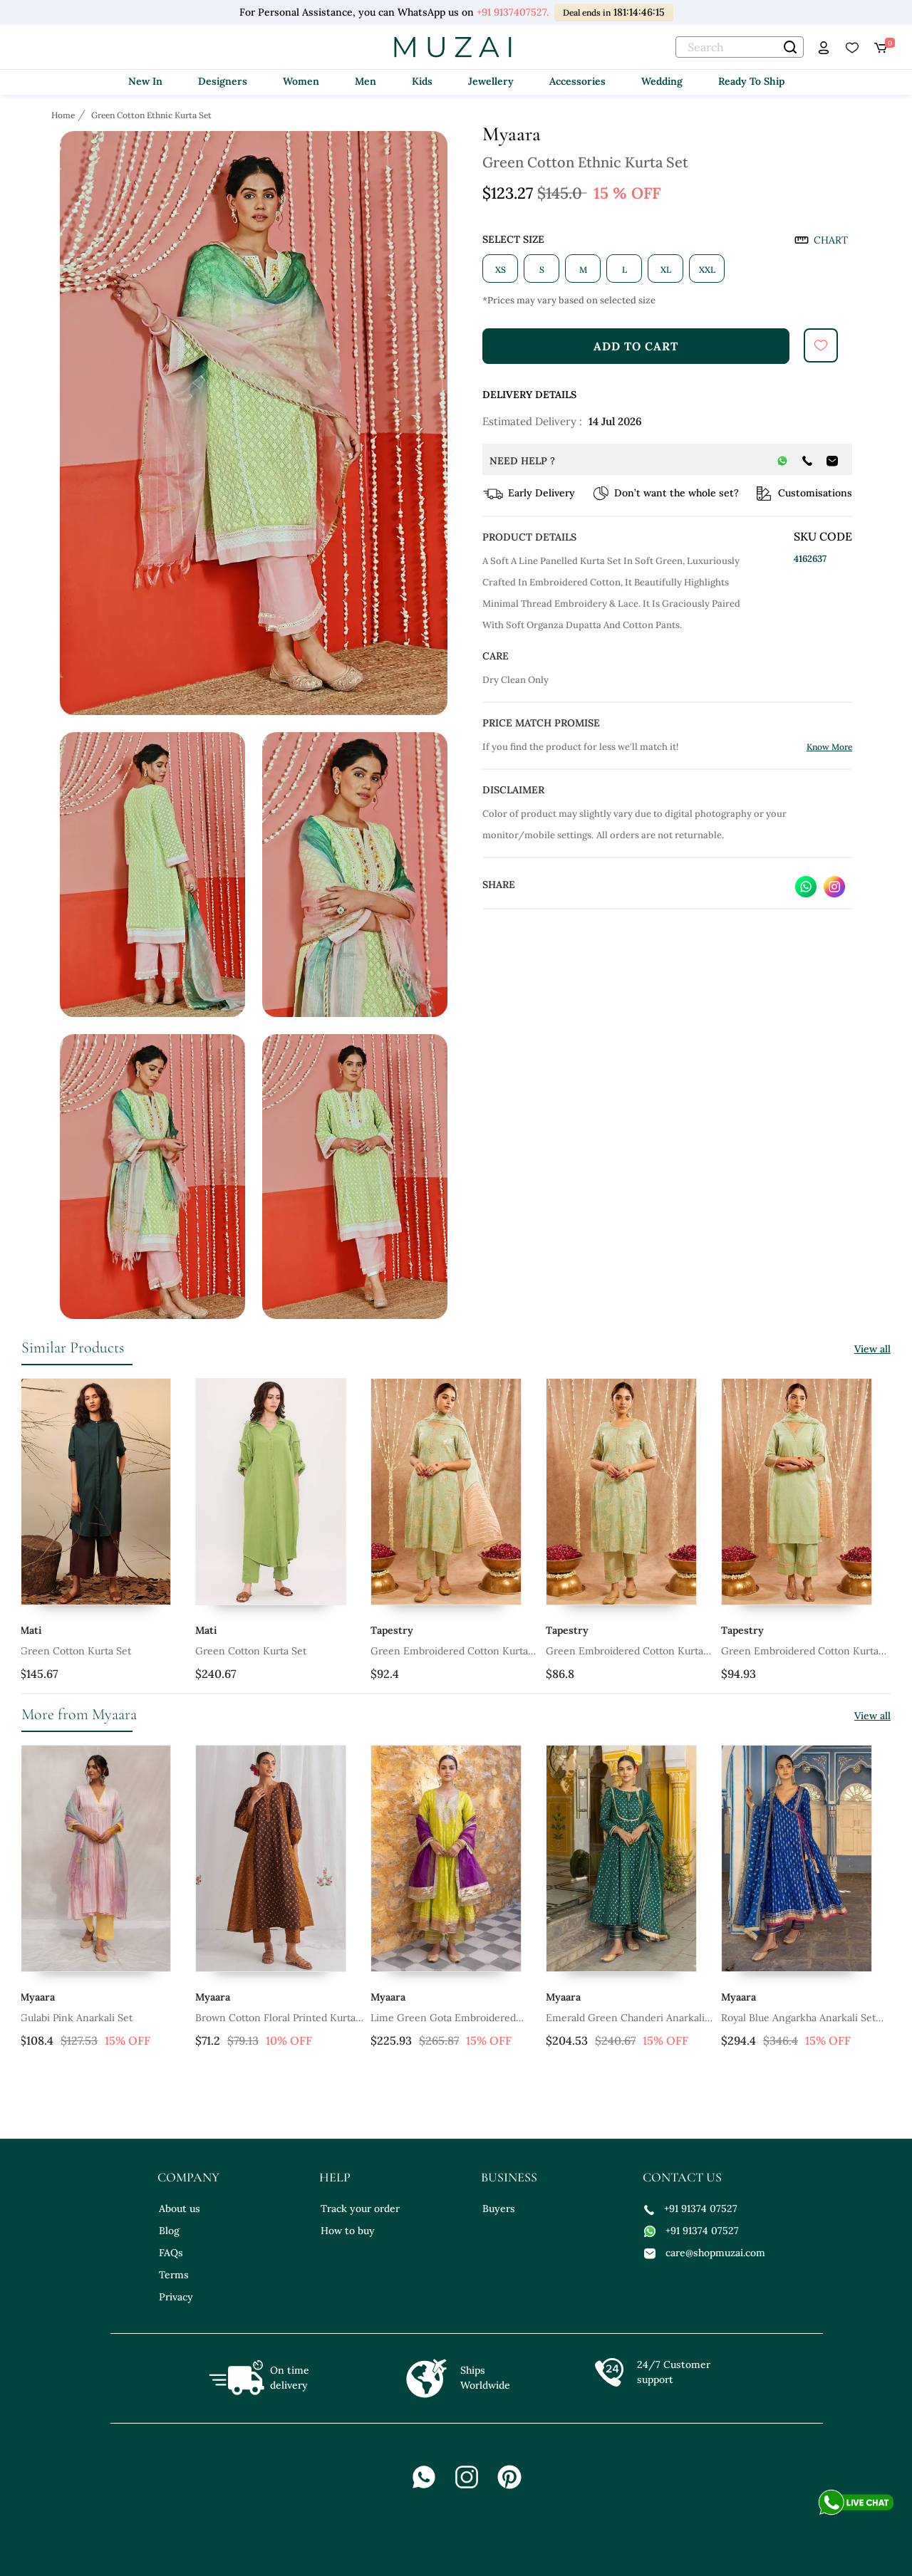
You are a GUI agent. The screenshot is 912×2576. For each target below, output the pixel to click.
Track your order (360, 2208)
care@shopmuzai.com (704, 2252)
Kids (422, 81)
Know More (829, 746)
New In (145, 81)
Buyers (498, 2208)
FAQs (171, 2252)
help (335, 2177)
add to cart (636, 346)
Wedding (662, 81)
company (188, 2177)
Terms (174, 2274)
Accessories (577, 81)
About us (179, 2208)
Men (365, 81)
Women (301, 81)
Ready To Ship (751, 81)
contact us (682, 2177)
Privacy (176, 2296)
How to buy (348, 2230)
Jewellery (491, 81)
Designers (222, 81)
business (509, 2177)
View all (872, 1348)
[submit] (821, 345)
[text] (739, 47)
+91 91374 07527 (690, 2208)
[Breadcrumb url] (64, 114)
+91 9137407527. (513, 12)
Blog (169, 2230)
